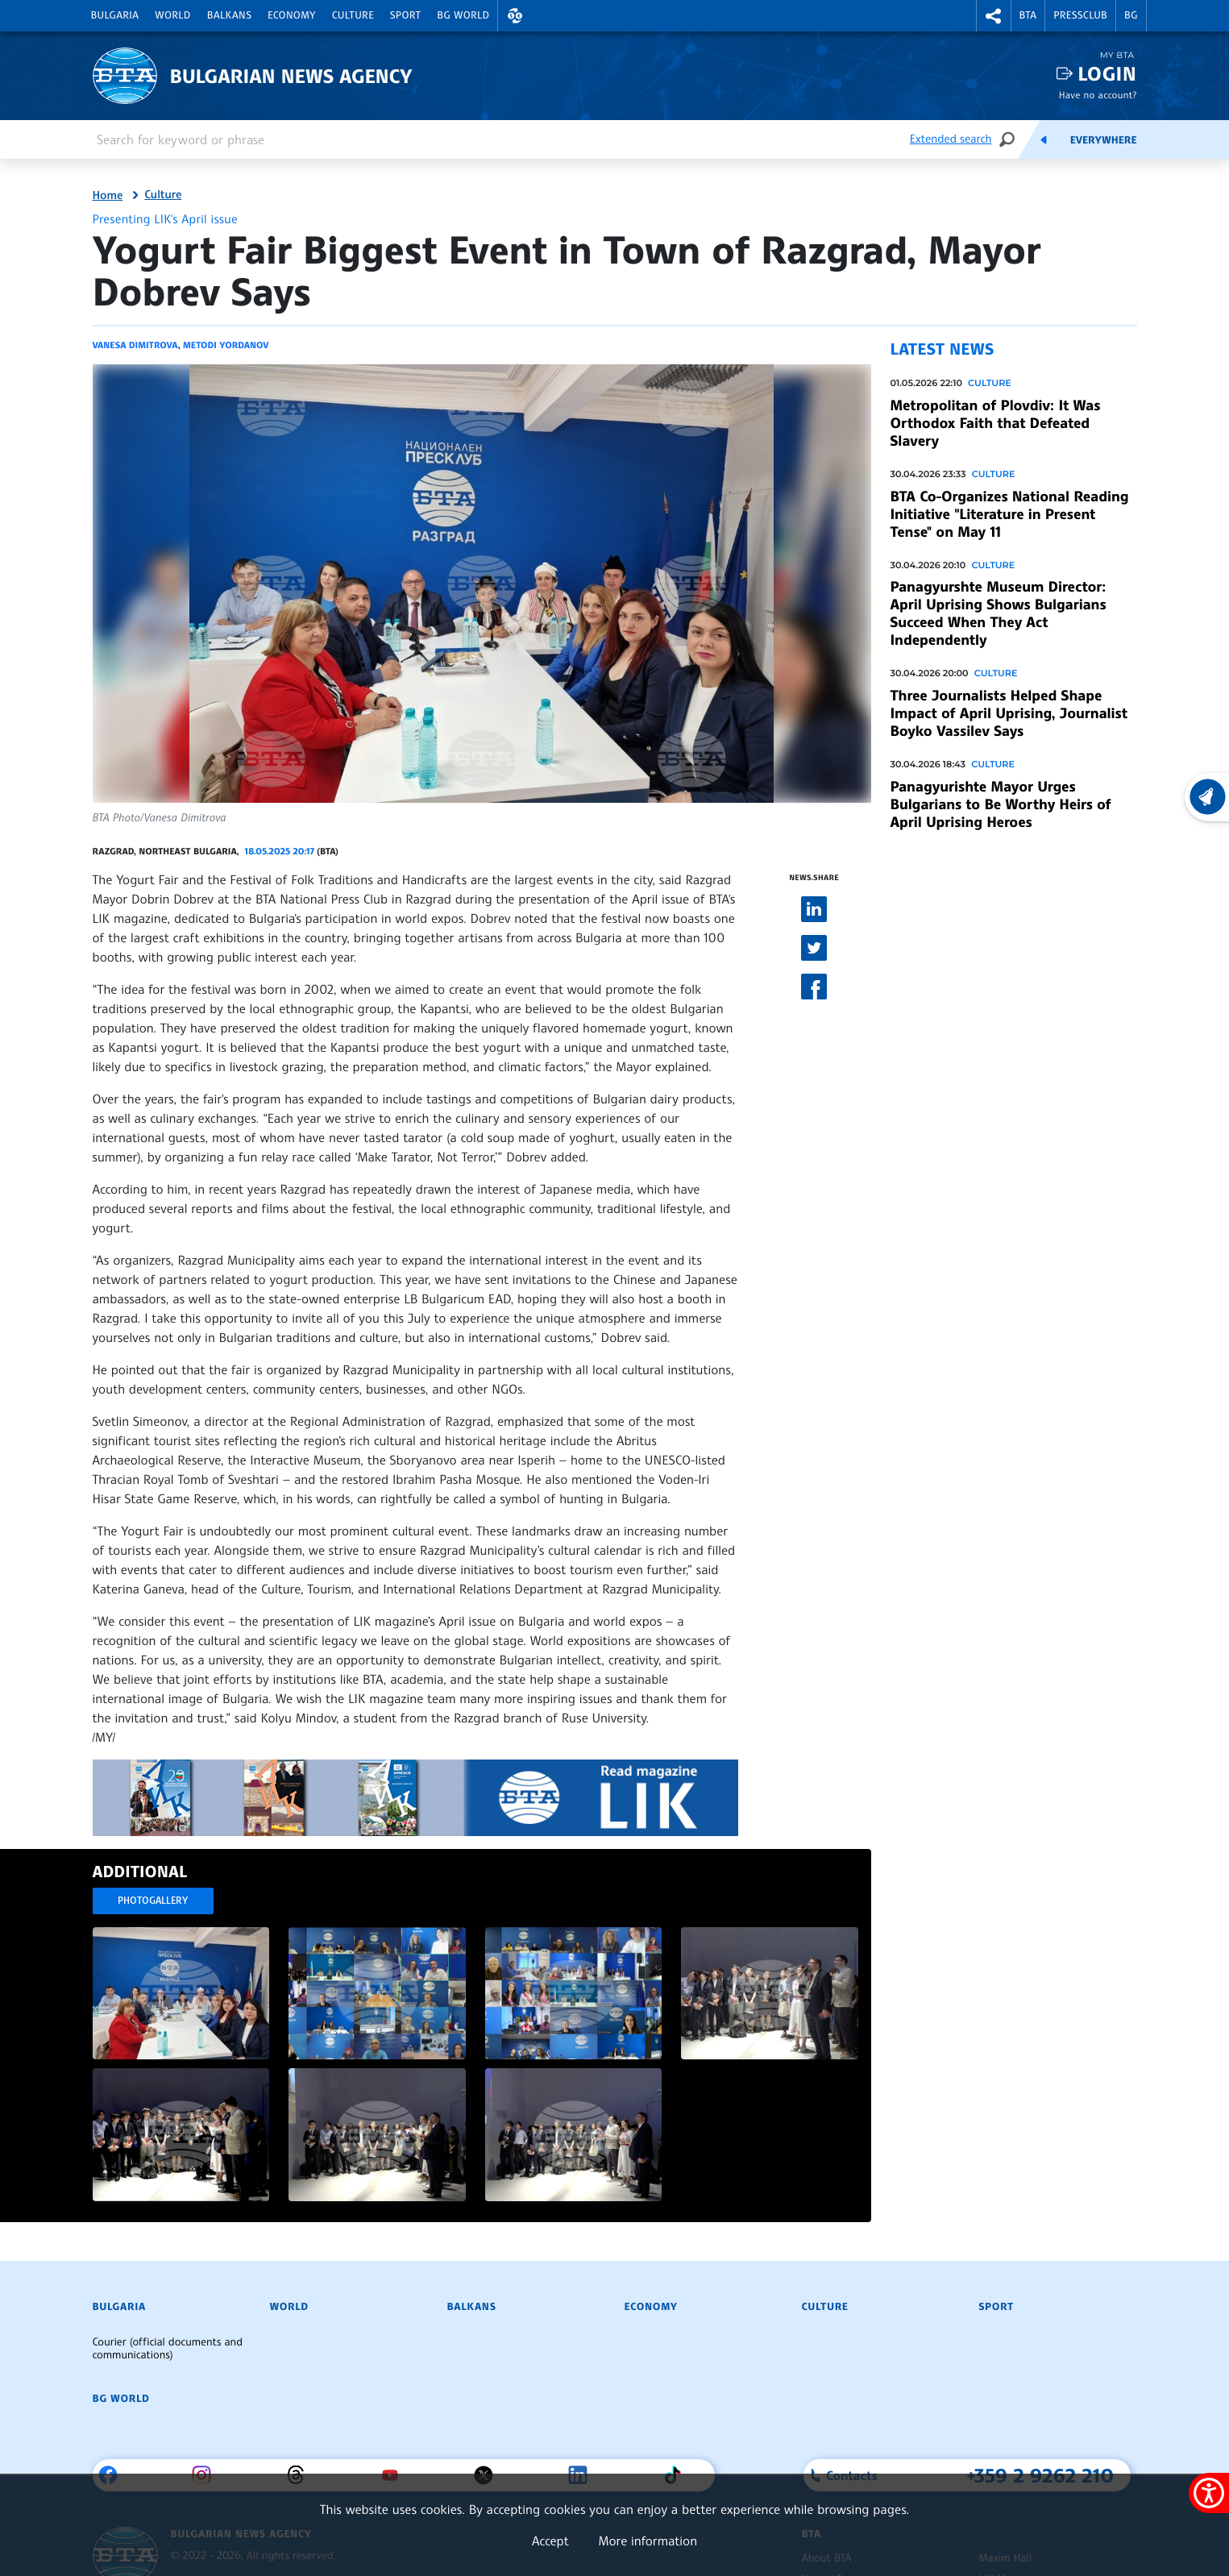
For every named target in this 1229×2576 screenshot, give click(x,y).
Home (108, 195)
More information (647, 2540)
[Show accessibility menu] (1209, 2493)
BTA (1028, 15)
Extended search (951, 139)
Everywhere (1103, 140)
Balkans (229, 15)
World (172, 15)
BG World (463, 15)
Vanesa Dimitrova (135, 345)
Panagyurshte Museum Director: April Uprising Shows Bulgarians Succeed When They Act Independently (999, 613)
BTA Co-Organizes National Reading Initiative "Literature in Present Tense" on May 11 (1010, 514)
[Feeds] (1043, 139)
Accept (550, 2540)
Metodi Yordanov (226, 345)
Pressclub (1080, 15)
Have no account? (1098, 95)
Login (1106, 73)
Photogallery (153, 1900)
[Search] (1006, 139)
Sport (405, 15)
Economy (292, 15)
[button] (515, 15)
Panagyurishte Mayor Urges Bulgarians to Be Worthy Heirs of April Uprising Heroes (1001, 804)
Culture (353, 15)
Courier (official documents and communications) (168, 2349)
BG (1131, 15)
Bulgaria (115, 15)
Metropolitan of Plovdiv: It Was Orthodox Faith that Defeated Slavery (996, 423)
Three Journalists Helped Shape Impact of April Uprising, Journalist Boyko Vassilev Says (1009, 713)
